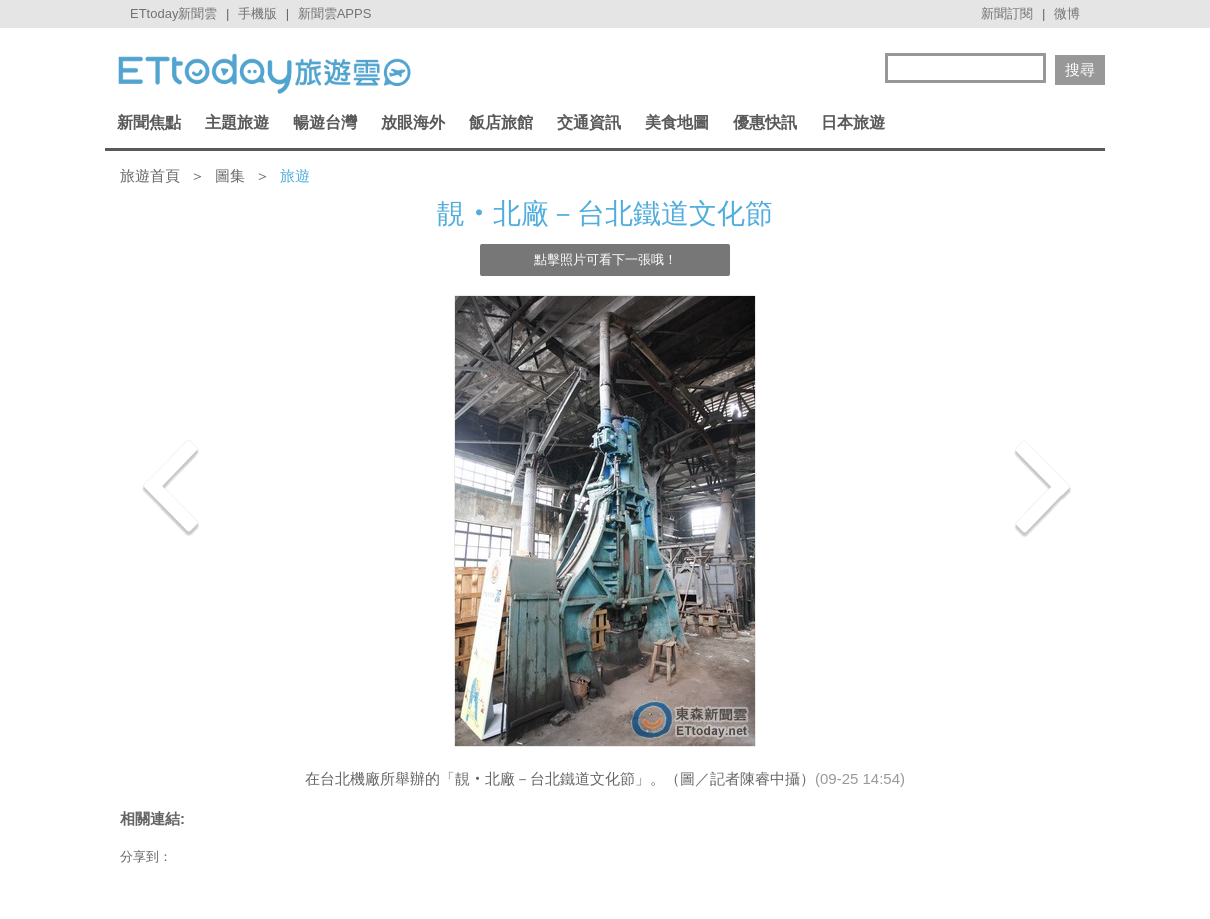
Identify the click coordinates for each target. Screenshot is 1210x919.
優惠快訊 (765, 122)
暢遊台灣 (325, 122)
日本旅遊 (853, 122)
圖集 (230, 175)
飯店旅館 (501, 122)
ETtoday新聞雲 (173, 13)
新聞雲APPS (335, 13)
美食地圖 (677, 122)
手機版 (257, 13)
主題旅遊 (237, 122)
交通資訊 (589, 122)
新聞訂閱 (1007, 13)
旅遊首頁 (150, 175)
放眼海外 (413, 122)
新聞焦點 (149, 122)
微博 (1067, 13)
